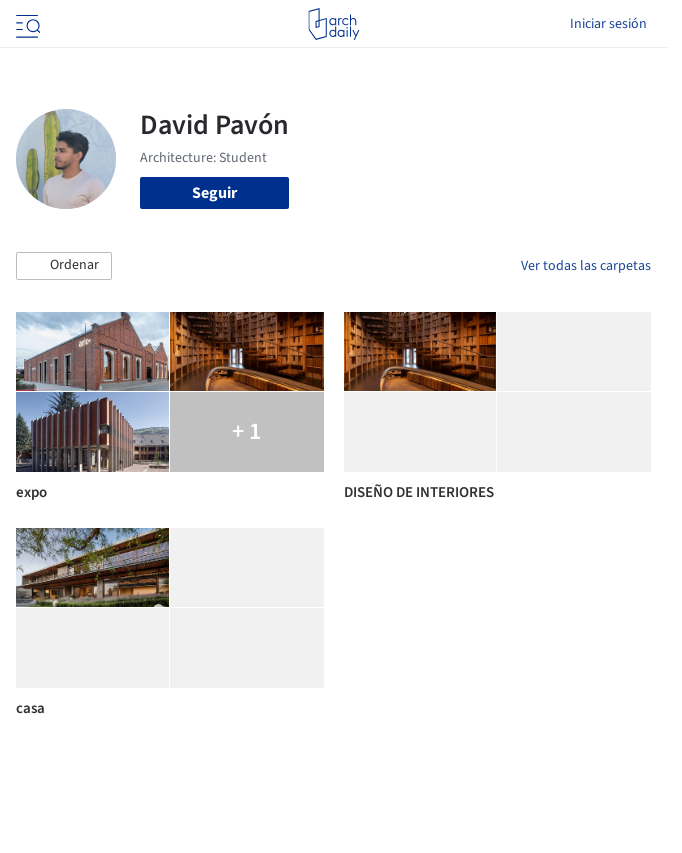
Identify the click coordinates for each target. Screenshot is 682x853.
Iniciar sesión (608, 24)
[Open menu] (26, 24)
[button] (64, 266)
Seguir (214, 193)
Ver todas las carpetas (586, 266)
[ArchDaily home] (333, 24)
